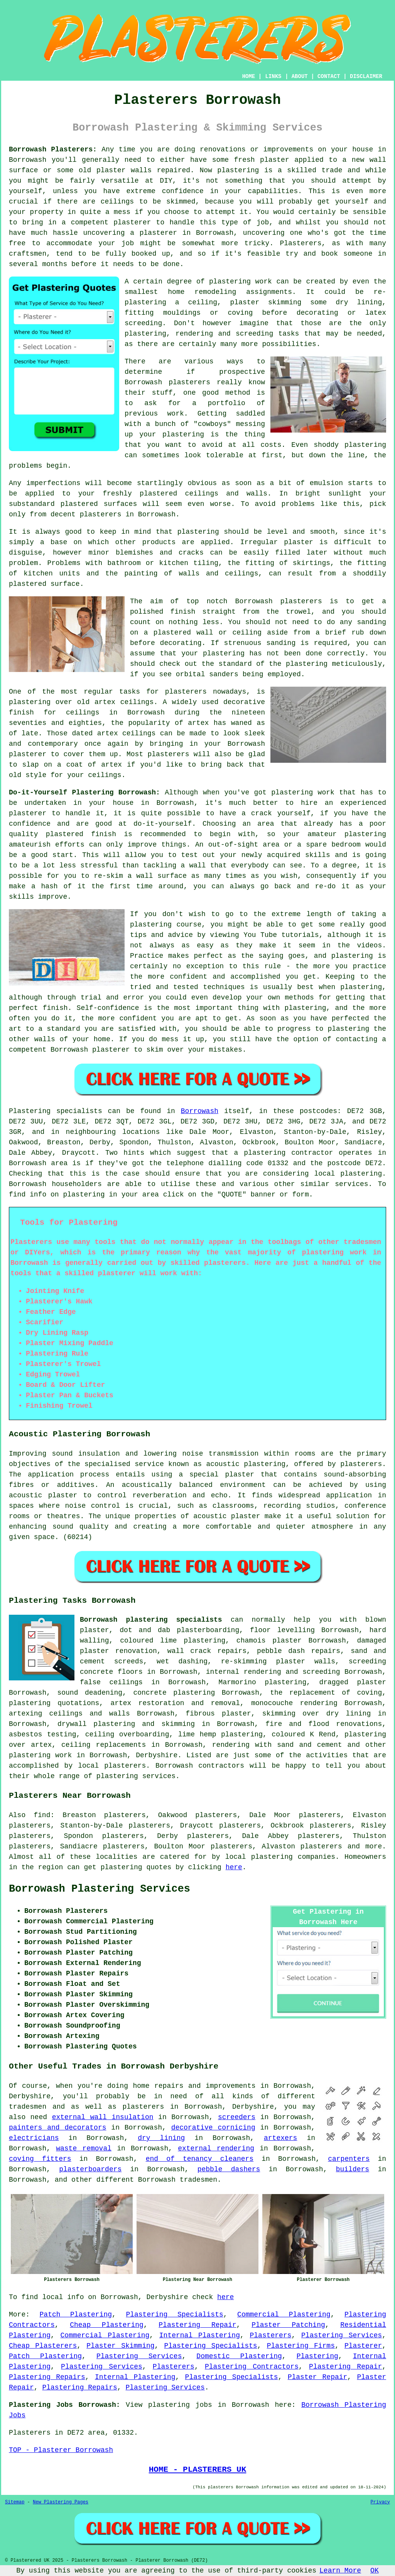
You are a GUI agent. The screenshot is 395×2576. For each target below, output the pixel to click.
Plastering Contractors (252, 2367)
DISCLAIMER (366, 76)
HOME (248, 76)
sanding (281, 643)
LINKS (273, 76)
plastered (158, 493)
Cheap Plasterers (43, 2346)
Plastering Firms (301, 2346)
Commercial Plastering (284, 2314)
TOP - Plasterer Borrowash (61, 2450)
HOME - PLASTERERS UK (197, 2469)
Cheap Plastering (106, 2325)
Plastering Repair (197, 2325)
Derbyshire (156, 1755)
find (42, 1815)
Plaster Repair (318, 2377)
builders (352, 2169)
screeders (236, 2117)
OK (374, 2570)
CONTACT (328, 76)
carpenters (349, 2159)
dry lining (161, 2138)
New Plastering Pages (60, 2502)
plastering (365, 445)
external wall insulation (103, 2117)
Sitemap (14, 2502)
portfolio (226, 403)
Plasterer (363, 2346)
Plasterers (270, 2335)
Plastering (317, 2356)
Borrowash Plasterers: (53, 149)
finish (21, 712)
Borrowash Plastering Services (99, 1889)
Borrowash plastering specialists (151, 1620)
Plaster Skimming (120, 2346)
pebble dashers (229, 2169)
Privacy (380, 2502)
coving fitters (40, 2159)
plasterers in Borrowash (128, 514)
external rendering (216, 2148)
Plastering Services (341, 2335)
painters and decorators (57, 2127)
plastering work (240, 281)
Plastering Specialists (174, 2314)
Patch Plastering (76, 2314)
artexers (280, 2138)
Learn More (340, 2570)
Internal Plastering (199, 2335)
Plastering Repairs (47, 2377)
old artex (96, 702)
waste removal (83, 2148)
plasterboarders (90, 2169)
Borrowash (199, 1111)
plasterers (168, 754)
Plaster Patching (288, 2325)
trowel (298, 612)
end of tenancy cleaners (199, 2159)
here (234, 1867)
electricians (34, 2138)
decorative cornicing (213, 2127)
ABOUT (300, 76)
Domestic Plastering (239, 2356)
